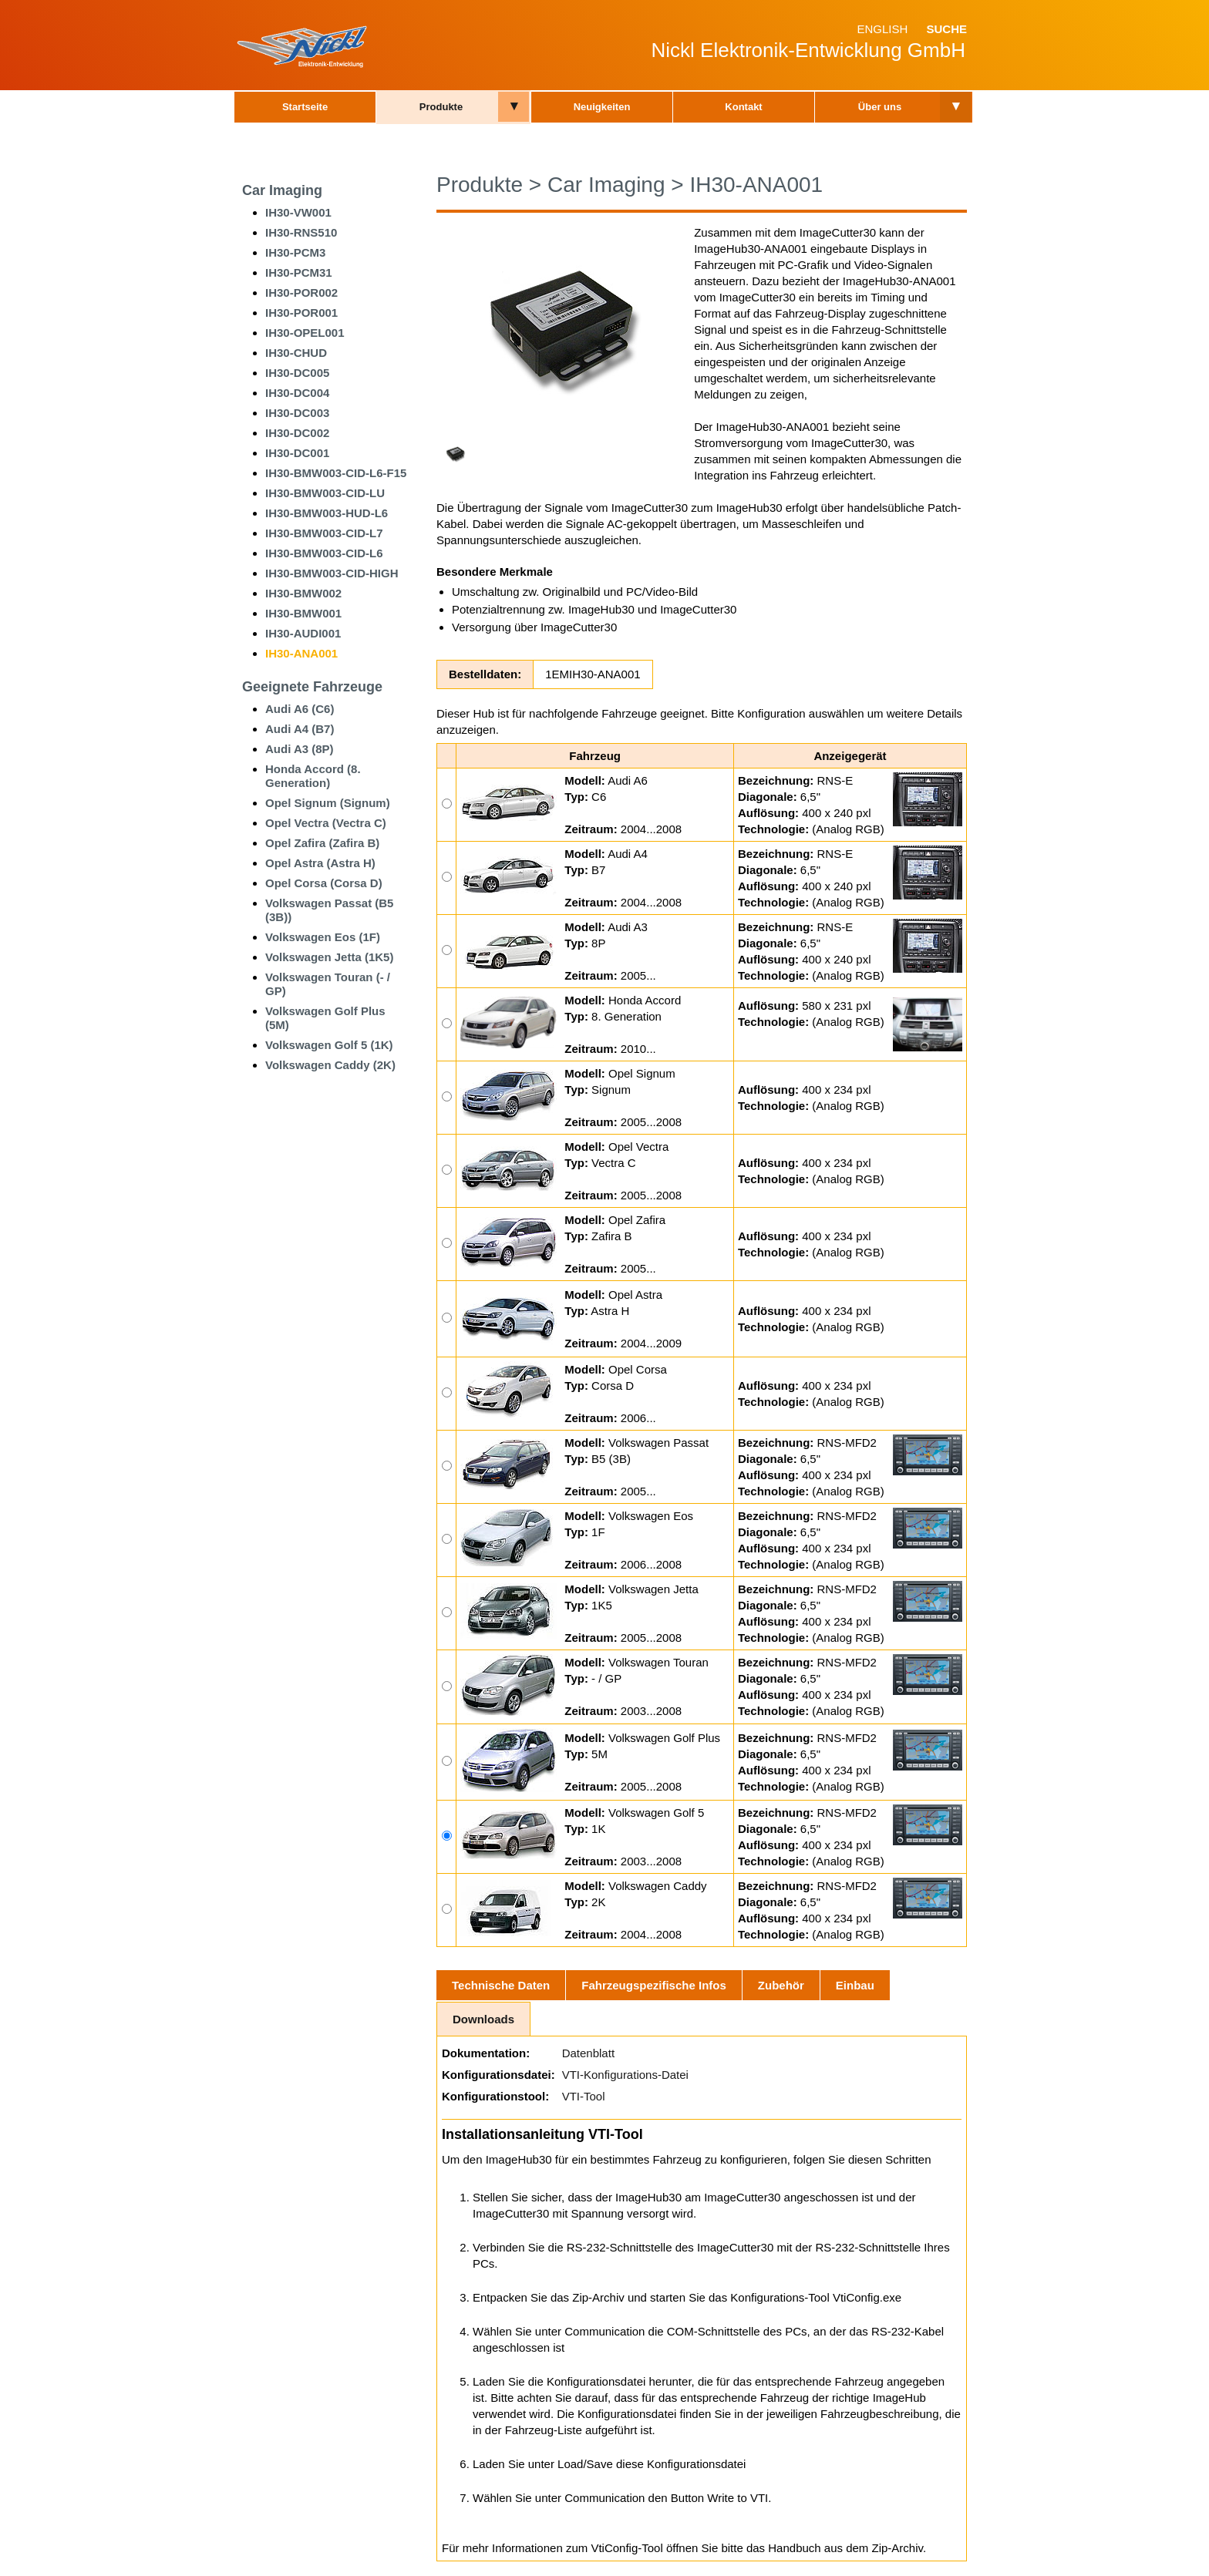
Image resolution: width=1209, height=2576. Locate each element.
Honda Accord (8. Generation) (313, 775)
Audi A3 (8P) (299, 748)
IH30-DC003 (297, 412)
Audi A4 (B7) (299, 728)
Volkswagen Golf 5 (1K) (329, 1044)
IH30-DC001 (297, 452)
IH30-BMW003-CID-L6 (324, 553)
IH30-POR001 (301, 312)
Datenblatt (588, 2053)
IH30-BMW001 (303, 613)
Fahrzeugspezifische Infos (653, 1985)
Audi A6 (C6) (299, 708)
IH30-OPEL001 (305, 332)
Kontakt (743, 107)
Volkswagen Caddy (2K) (330, 1064)
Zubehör (781, 1985)
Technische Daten (501, 1985)
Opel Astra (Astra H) (320, 862)
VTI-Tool (583, 2096)
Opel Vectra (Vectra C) (325, 822)
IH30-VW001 (298, 212)
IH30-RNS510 (301, 232)
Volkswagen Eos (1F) (322, 936)
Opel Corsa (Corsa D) (323, 882)
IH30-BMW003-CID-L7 (324, 533)
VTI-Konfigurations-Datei (625, 2074)
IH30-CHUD (296, 352)
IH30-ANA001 (301, 653)
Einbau (855, 1985)
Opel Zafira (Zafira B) (322, 842)
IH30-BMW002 (303, 593)
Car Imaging (282, 190)
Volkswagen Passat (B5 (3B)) (329, 909)
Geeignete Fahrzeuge (312, 686)
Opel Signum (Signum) (327, 802)
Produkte (441, 107)
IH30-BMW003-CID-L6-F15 (335, 472)
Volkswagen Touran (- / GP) (327, 983)
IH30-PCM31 (298, 272)
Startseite (305, 107)
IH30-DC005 (297, 372)
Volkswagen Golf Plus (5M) (325, 1017)
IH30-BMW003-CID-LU (325, 492)
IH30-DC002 (297, 432)
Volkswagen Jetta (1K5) (329, 956)
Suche (946, 28)
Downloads (483, 2019)
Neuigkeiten (602, 107)
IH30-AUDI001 (303, 633)
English (882, 28)
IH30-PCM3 (295, 252)
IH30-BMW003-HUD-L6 (326, 513)
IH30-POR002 (301, 292)
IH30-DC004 (297, 392)
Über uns (879, 107)
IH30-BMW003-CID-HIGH (332, 573)
